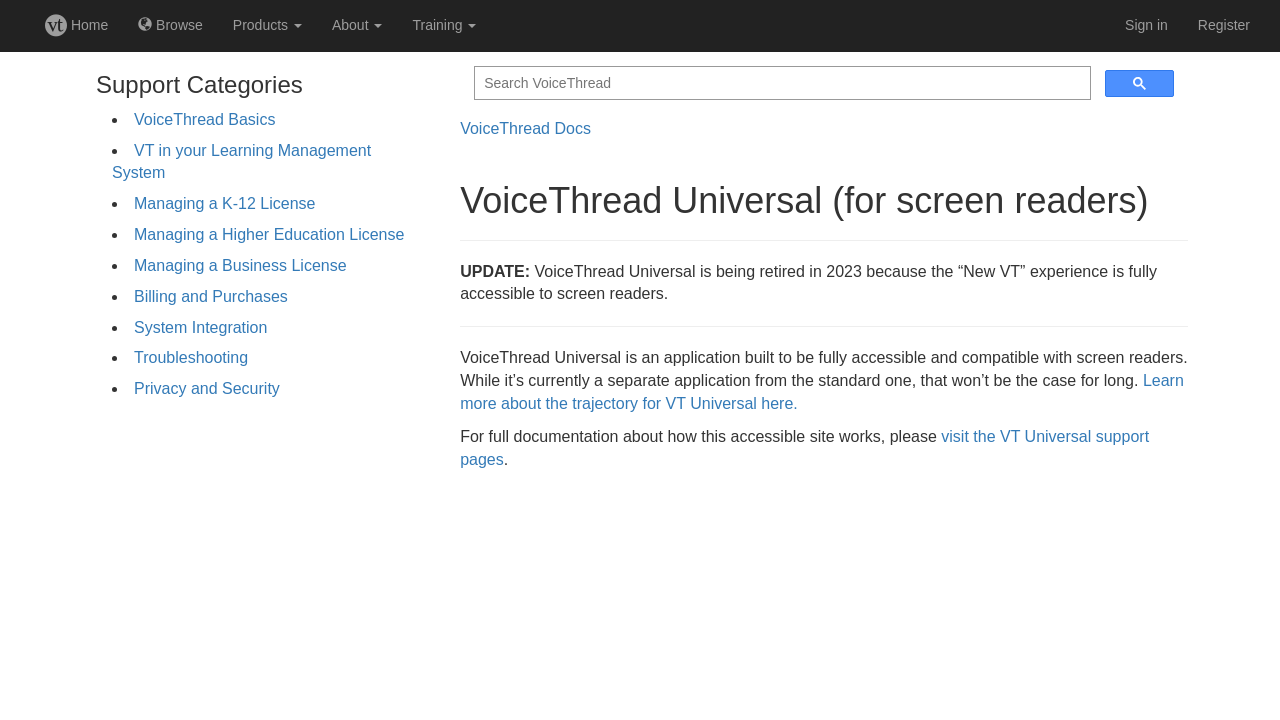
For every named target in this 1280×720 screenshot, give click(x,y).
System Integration (200, 327)
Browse (170, 25)
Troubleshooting (191, 357)
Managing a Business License (240, 265)
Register (1224, 25)
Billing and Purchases (211, 296)
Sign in (1146, 25)
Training (444, 25)
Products (267, 25)
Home (76, 25)
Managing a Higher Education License (269, 234)
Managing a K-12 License (224, 203)
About (357, 25)
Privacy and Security (207, 388)
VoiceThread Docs (525, 128)
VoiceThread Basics (204, 119)
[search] (780, 83)
